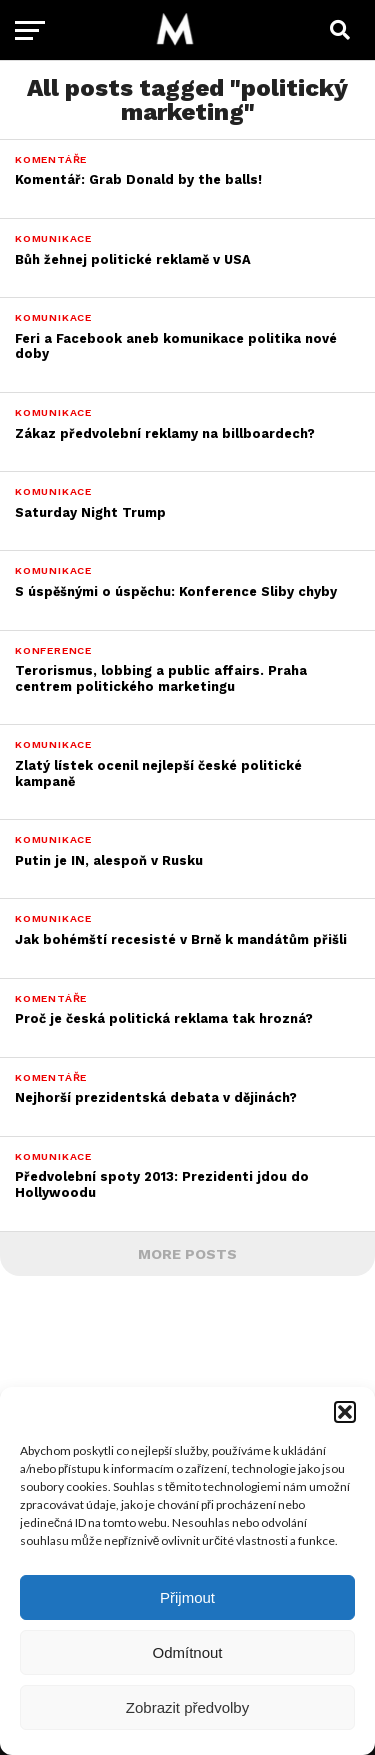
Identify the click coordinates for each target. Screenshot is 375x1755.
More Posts (187, 1254)
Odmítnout (187, 1652)
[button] (345, 1412)
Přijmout (187, 1597)
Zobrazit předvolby (187, 1707)
